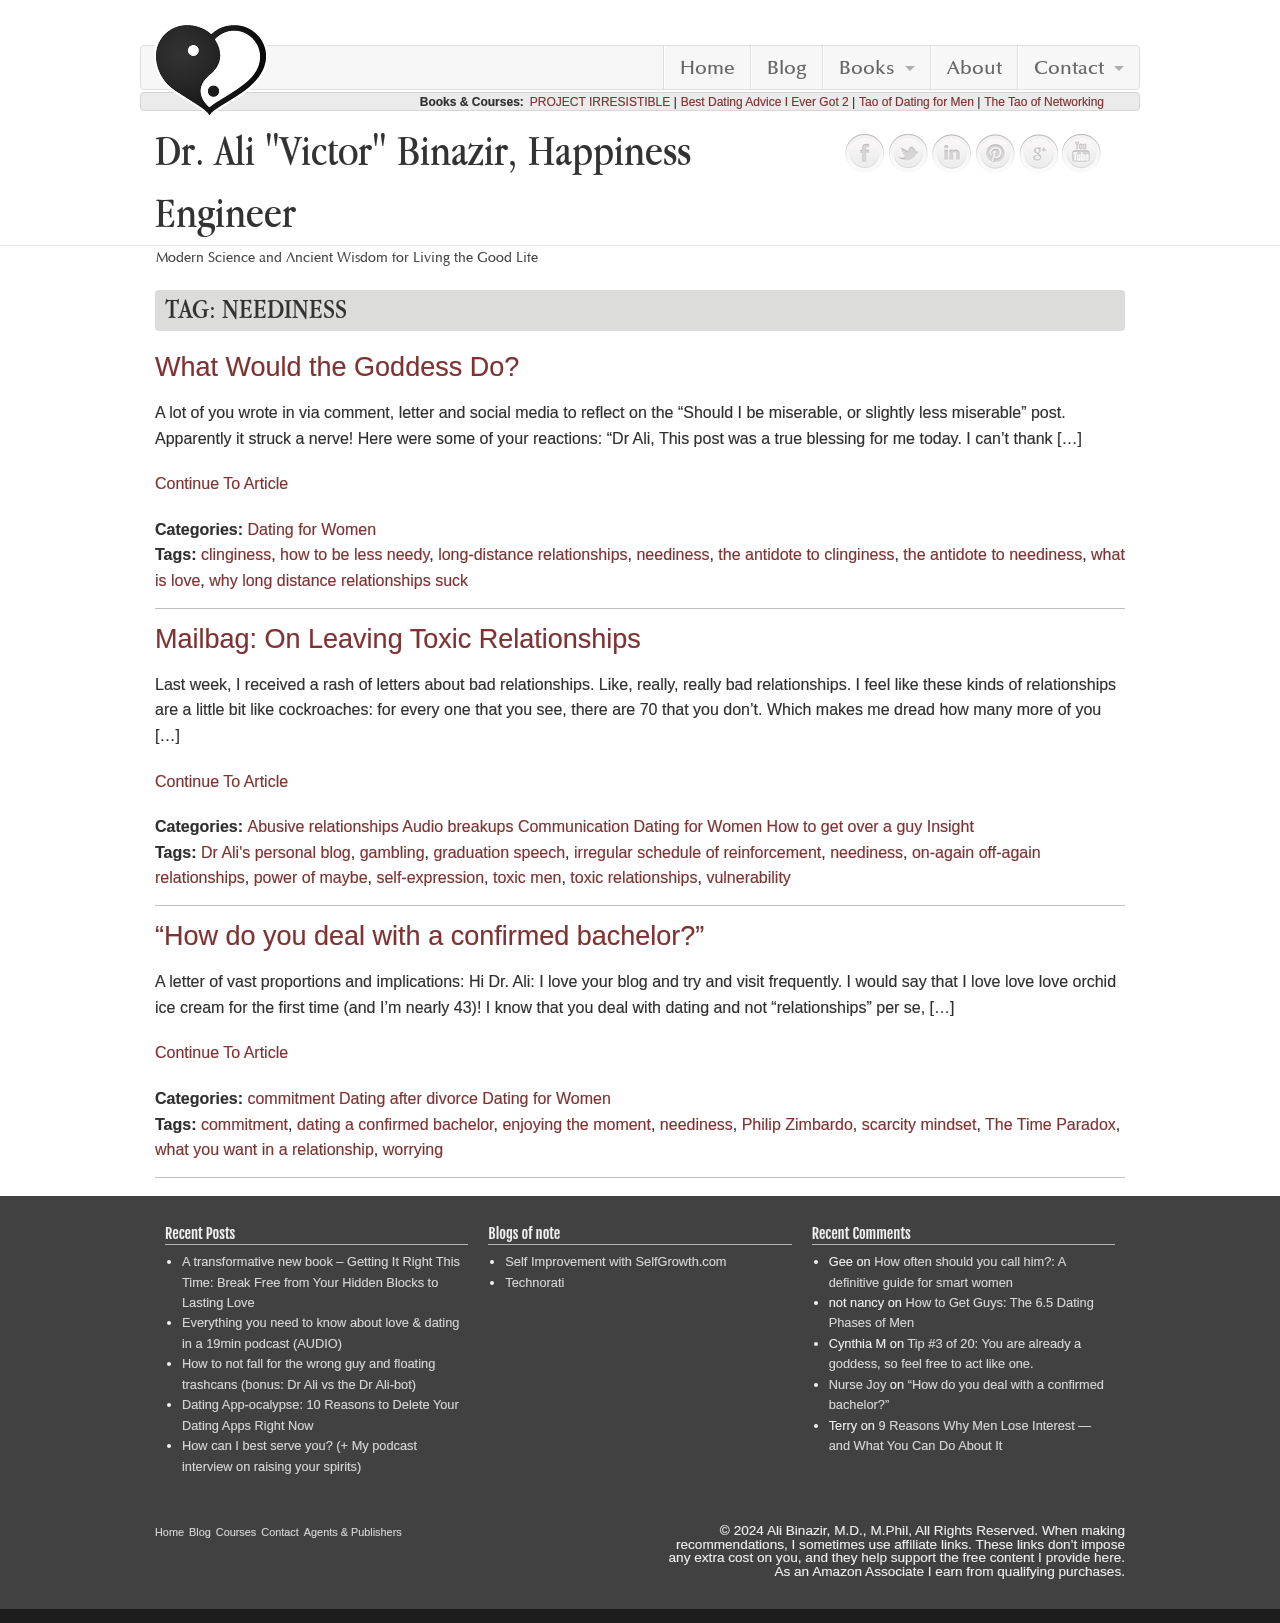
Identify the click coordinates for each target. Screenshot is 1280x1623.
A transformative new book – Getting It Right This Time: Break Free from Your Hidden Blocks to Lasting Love (321, 1282)
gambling (392, 852)
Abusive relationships (322, 826)
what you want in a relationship (264, 1149)
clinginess (236, 554)
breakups (481, 826)
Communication (573, 826)
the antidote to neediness (992, 554)
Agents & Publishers (353, 1532)
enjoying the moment (576, 1124)
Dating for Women (311, 529)
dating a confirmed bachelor (395, 1124)
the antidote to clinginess (806, 554)
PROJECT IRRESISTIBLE (600, 102)
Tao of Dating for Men (916, 102)
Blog (787, 68)
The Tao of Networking (1044, 102)
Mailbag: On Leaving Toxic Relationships (398, 639)
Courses (236, 1532)
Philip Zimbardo (797, 1124)
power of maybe (311, 877)
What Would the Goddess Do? (337, 367)
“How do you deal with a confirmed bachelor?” (429, 936)
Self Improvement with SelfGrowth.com (615, 1261)
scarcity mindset (919, 1124)
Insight (950, 826)
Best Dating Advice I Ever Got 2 (765, 102)
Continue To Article (221, 483)
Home (707, 68)
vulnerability (748, 877)
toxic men (527, 877)
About (974, 68)
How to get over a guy (845, 826)
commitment (290, 1098)
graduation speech (499, 852)
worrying (413, 1149)
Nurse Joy (858, 1384)
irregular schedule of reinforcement (697, 852)
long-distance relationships (532, 554)
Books (867, 68)
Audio (422, 826)
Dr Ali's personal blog (276, 852)
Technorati (534, 1282)
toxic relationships (633, 877)
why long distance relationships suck (338, 580)
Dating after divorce (408, 1098)
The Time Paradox (1050, 1124)
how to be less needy (354, 554)
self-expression (430, 877)
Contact (1069, 68)
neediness (672, 554)
